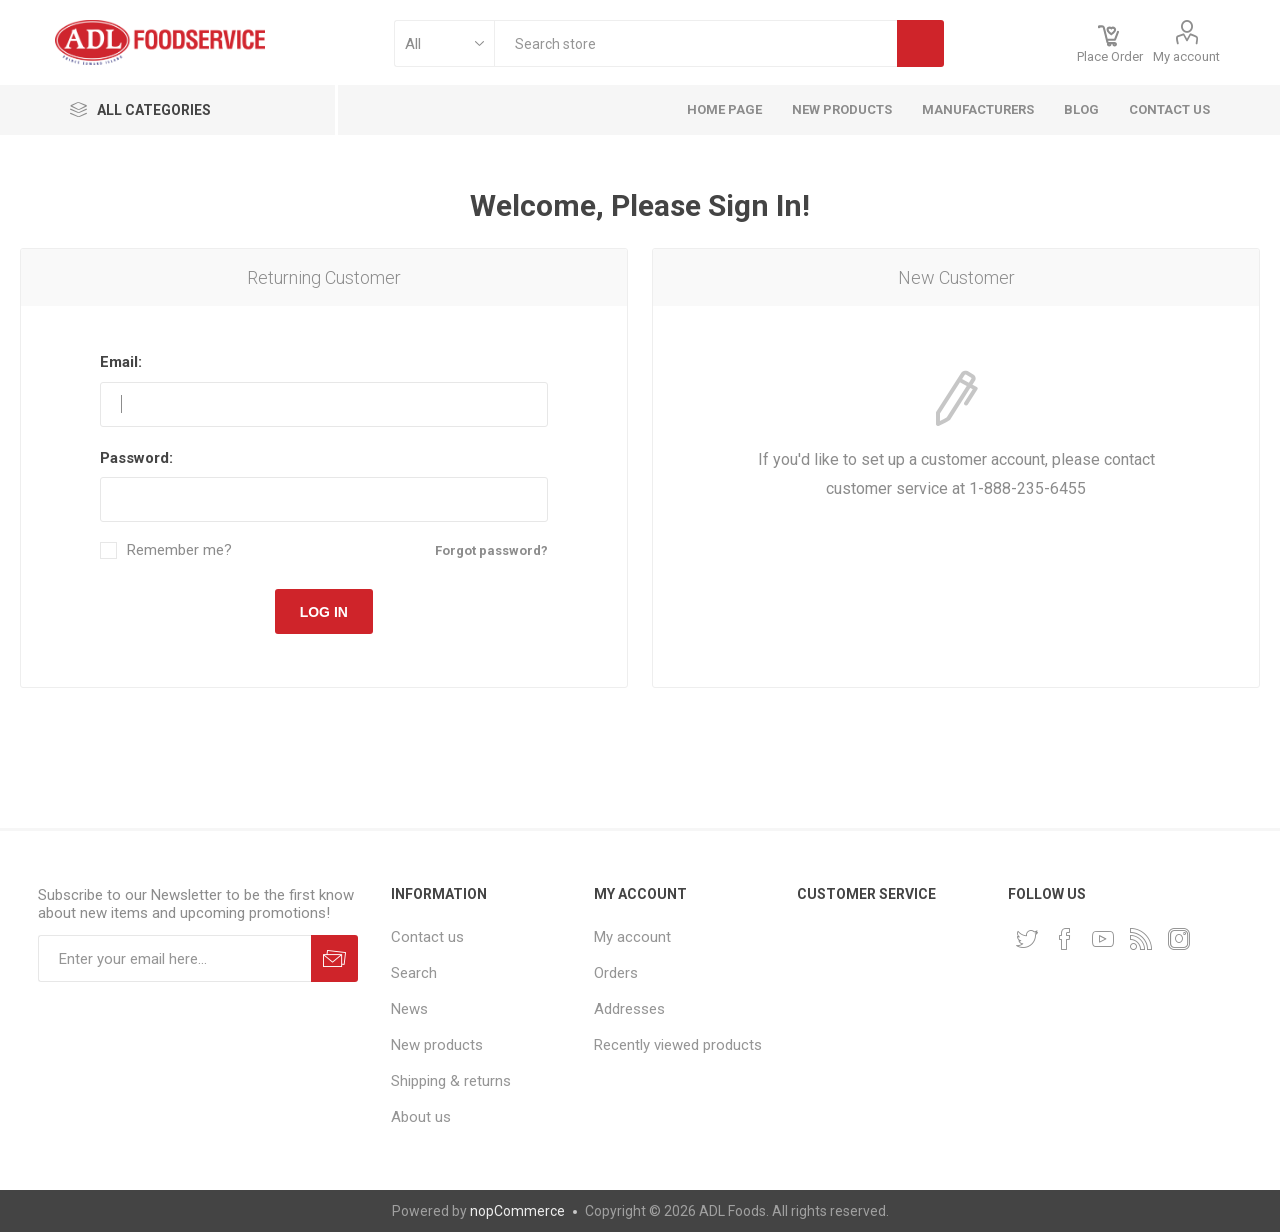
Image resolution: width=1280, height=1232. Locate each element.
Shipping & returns (451, 1081)
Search (414, 973)
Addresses (629, 1009)
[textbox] (695, 43)
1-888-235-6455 (1027, 488)
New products (437, 1045)
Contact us (427, 937)
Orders (616, 973)
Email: (121, 362)
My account (1186, 56)
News (409, 1009)
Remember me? (179, 550)
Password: (136, 458)
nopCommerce (517, 1211)
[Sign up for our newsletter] (174, 958)
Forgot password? (491, 550)
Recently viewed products (678, 1045)
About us (421, 1117)
